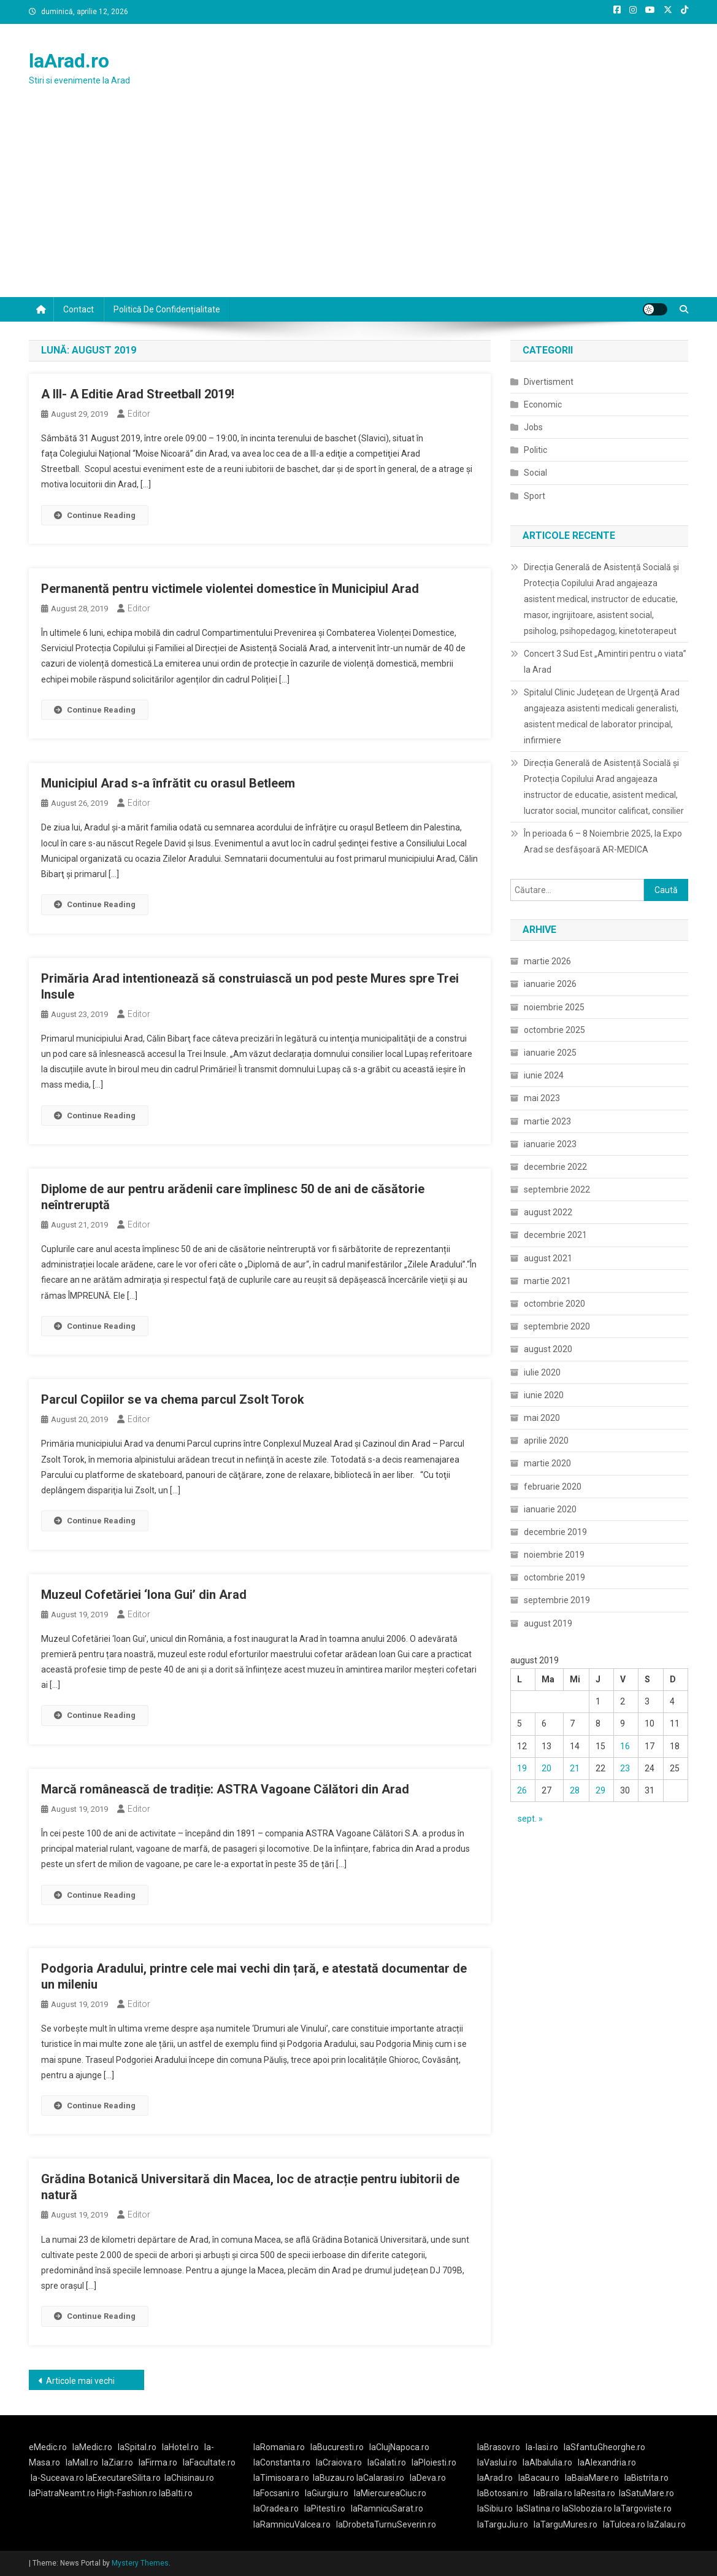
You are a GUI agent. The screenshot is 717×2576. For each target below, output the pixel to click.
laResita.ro (594, 2493)
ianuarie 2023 (550, 1144)
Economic (543, 404)
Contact (78, 309)
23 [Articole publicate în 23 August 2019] (625, 1768)
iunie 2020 (544, 1395)
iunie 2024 (544, 1075)
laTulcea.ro (625, 2524)
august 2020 (548, 1349)
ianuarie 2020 (550, 1509)
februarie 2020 (552, 1486)
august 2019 (548, 1623)
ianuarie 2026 (550, 984)
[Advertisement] (358, 205)
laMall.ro (82, 2462)
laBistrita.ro (646, 2478)
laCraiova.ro (339, 2462)
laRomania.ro (279, 2447)
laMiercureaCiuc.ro (390, 2493)
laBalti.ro (176, 2493)
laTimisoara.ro (281, 2478)
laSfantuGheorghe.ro (604, 2447)
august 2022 (548, 1212)
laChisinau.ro (189, 2478)
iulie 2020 (542, 1372)
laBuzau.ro (334, 2478)
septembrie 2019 (557, 1600)
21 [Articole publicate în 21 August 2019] (575, 1768)
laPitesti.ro (324, 2508)
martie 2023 (547, 1121)
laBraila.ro (553, 2493)
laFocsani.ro (276, 2493)
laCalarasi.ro (380, 2478)
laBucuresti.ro (337, 2447)
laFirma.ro (158, 2462)
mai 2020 (542, 1418)
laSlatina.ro (538, 2508)
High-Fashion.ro (127, 2493)
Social (535, 473)
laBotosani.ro (502, 2493)
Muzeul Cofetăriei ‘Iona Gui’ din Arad (144, 1594)
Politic (535, 450)
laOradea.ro (276, 2508)
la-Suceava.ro (57, 2478)
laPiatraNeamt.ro (62, 2493)
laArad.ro (69, 60)
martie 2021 (547, 1281)
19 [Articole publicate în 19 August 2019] (522, 1768)
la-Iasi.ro (542, 2447)
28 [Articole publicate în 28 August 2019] (575, 1790)
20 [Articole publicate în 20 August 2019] (546, 1768)
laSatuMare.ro (646, 2493)
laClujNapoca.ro (399, 2447)
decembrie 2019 (555, 1532)
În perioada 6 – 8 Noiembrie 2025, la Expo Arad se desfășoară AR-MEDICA (603, 841)
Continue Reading (95, 515)
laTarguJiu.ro (505, 2524)
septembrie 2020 (557, 1326)
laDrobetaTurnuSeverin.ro (386, 2524)
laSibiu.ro (495, 2508)
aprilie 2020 (546, 1440)
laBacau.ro (538, 2478)
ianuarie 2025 (550, 1053)
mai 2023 (542, 1098)
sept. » (530, 1819)
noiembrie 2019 (554, 1555)
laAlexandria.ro (607, 2462)
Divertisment (548, 382)
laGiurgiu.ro (329, 2493)
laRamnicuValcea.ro (292, 2524)
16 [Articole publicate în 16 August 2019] (625, 1746)
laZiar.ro (117, 2462)
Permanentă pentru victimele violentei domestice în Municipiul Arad (230, 588)
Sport (534, 496)
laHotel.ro (180, 2447)
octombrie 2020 (554, 1304)
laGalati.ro (386, 2462)
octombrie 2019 (554, 1577)
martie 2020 (547, 1463)
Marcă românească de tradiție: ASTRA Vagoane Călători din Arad (225, 1789)
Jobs (533, 427)
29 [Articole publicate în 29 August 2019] (600, 1790)
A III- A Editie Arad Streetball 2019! (137, 394)
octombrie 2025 (554, 1030)
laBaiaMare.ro (592, 2478)
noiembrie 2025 (554, 1007)
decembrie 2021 (555, 1235)
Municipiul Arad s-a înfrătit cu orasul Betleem (168, 783)
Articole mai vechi (80, 2381)
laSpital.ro (137, 2447)
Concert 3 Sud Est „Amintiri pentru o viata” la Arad (605, 662)
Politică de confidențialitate (166, 309)
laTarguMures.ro (565, 2524)
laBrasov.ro (498, 2447)
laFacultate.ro (209, 2462)
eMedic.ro (48, 2447)
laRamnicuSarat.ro (387, 2508)
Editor (139, 414)
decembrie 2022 (555, 1167)
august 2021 (548, 1258)
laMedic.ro (93, 2447)
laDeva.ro (428, 2478)
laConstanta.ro (281, 2462)
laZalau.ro (666, 2524)
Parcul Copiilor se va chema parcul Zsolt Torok (172, 1399)
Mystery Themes (140, 2563)
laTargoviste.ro (643, 2508)
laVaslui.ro (500, 2462)
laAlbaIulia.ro (547, 2462)
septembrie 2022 (557, 1189)
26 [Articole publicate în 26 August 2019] (522, 1790)
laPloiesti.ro (434, 2462)
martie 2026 (547, 961)
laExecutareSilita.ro (123, 2478)
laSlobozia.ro (587, 2508)
